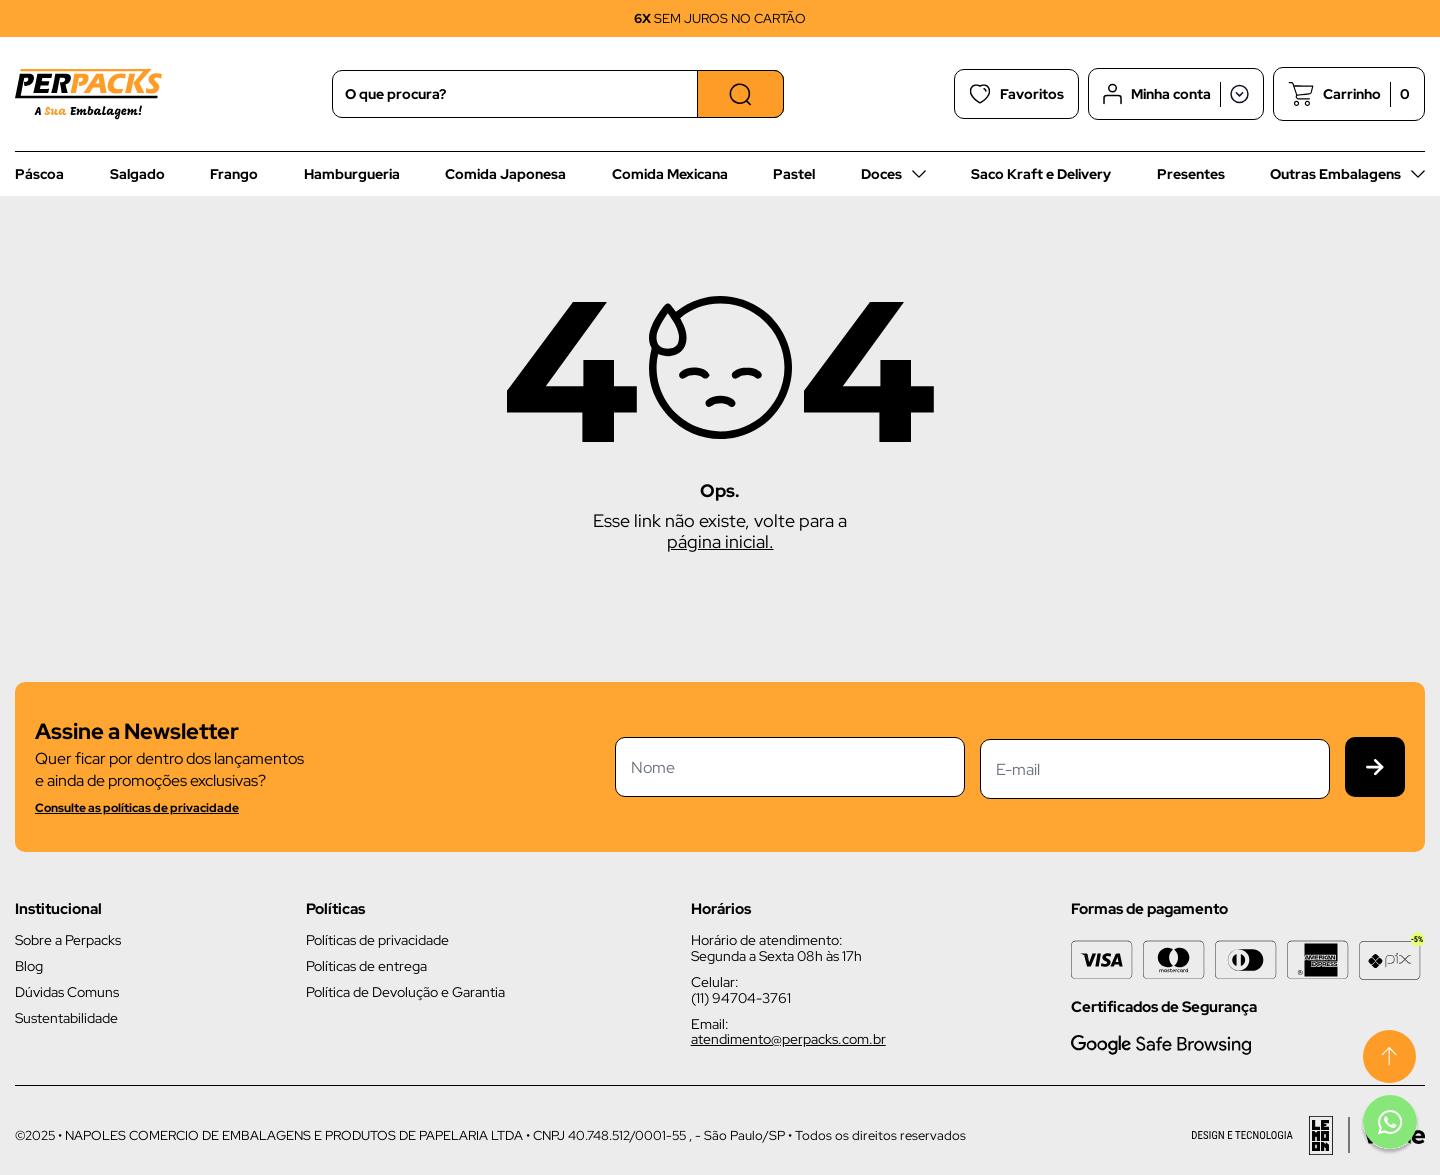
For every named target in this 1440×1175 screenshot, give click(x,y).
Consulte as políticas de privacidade (137, 808)
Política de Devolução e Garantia (405, 992)
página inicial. (720, 541)
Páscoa (39, 174)
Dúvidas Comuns (67, 992)
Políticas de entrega (366, 966)
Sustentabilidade (66, 1018)
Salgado (137, 174)
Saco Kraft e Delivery (1041, 174)
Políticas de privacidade (377, 940)
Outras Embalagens (1335, 174)
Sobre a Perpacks (68, 940)
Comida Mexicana (670, 174)
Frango (234, 174)
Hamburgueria (352, 174)
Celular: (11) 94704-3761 (741, 990)
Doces (881, 174)
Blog (29, 966)
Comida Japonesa (505, 174)
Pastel (794, 174)
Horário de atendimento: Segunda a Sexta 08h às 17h (776, 948)
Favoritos (1016, 94)
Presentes (1191, 174)
